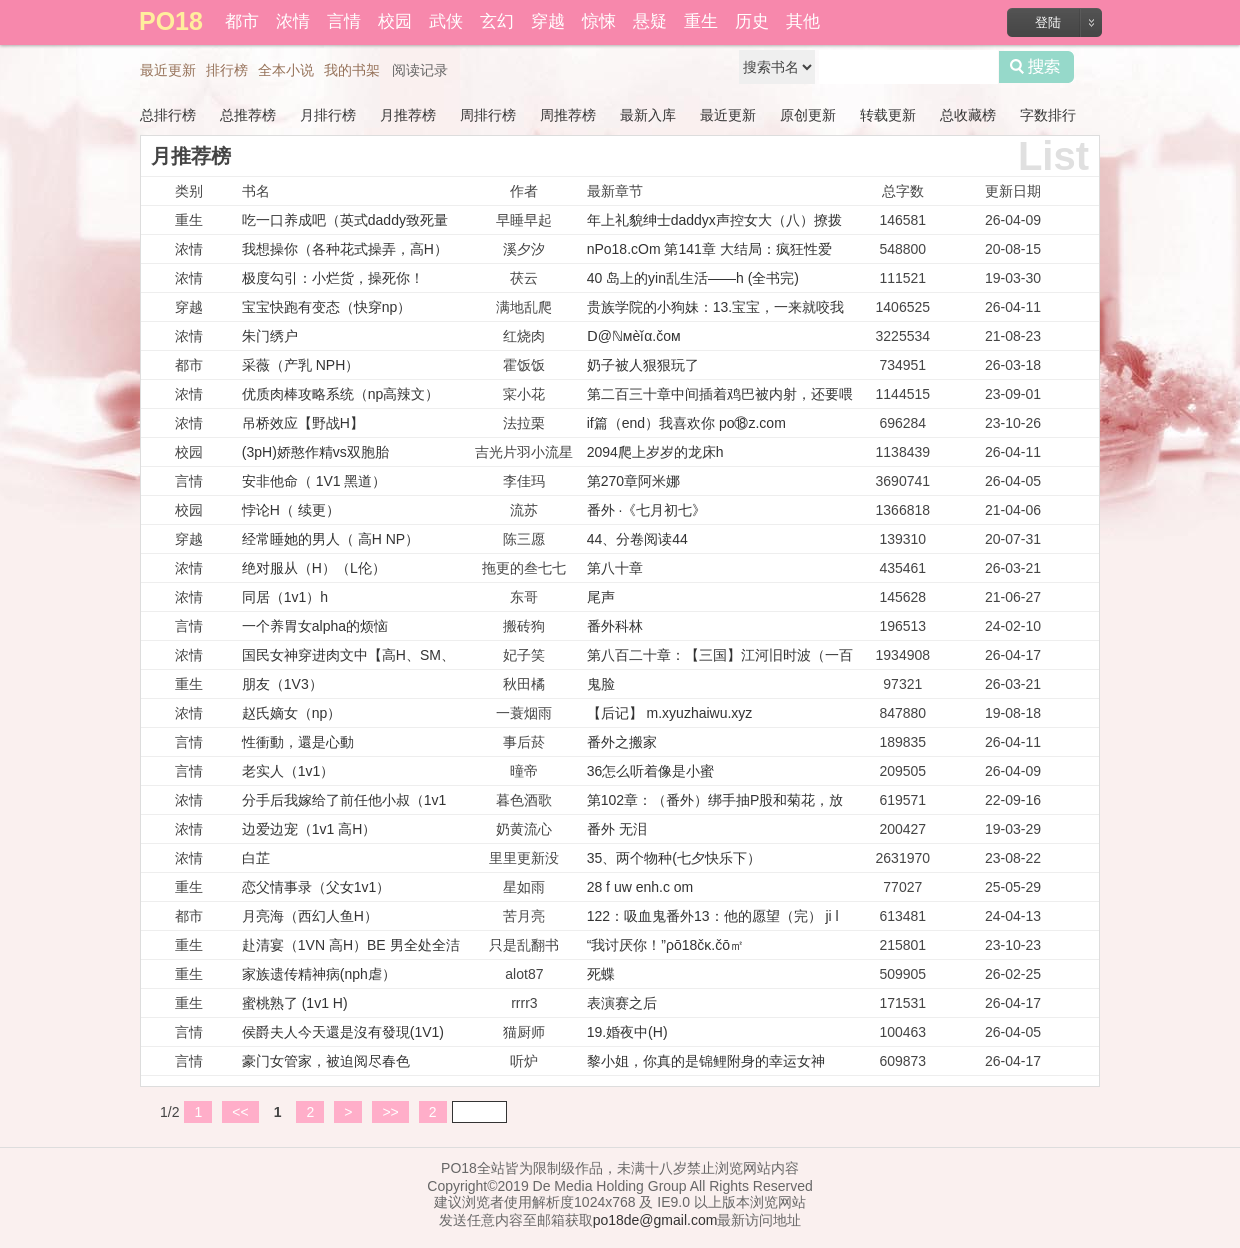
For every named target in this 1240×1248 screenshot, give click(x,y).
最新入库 (648, 115)
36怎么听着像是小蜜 (651, 771)
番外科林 (615, 626)
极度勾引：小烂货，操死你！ (333, 278)
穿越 (548, 21)
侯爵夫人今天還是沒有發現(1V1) (343, 1032)
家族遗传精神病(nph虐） (319, 974)
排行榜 (227, 70)
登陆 (1048, 22)
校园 (395, 21)
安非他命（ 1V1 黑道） (314, 481)
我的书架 (352, 70)
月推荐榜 (408, 115)
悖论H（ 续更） (291, 510)
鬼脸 (601, 684)
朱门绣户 (270, 336)
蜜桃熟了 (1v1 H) (295, 1003)
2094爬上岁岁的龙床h (655, 452)
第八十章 (615, 568)
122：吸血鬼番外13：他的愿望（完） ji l (713, 916)
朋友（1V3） (282, 684)
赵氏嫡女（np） (292, 713)
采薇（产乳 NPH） (300, 365)
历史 (752, 21)
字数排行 (1048, 115)
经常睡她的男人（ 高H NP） (330, 539)
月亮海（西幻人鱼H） (310, 916)
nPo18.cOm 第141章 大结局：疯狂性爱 (709, 249)
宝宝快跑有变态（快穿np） (327, 307)
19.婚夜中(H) (627, 1032)
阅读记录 (420, 70)
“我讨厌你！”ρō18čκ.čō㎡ (665, 945)
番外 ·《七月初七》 (647, 510)
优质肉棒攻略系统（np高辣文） (341, 394)
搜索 (1036, 67)
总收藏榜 (968, 115)
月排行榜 (328, 115)
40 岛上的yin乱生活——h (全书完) (693, 278)
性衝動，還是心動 (298, 742)
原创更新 (808, 115)
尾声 (601, 597)
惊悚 (599, 21)
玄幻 (497, 21)
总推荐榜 (248, 115)
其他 (803, 21)
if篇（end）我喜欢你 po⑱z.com (686, 423)
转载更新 (888, 115)
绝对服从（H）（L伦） (314, 568)
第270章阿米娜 (633, 481)
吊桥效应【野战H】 (303, 423)
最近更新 (168, 70)
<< (240, 1112)
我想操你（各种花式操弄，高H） (345, 249)
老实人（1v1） (288, 771)
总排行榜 (168, 115)
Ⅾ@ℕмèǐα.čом (634, 336)
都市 (242, 21)
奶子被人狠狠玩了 (643, 365)
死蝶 (601, 974)
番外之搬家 (622, 742)
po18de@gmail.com (655, 1220)
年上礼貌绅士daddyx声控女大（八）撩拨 (714, 220)
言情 (344, 21)
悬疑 (650, 21)
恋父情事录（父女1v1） (316, 887)
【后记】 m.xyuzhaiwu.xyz (670, 713)
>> (390, 1112)
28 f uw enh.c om (640, 887)
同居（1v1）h (285, 597)
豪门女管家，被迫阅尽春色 (326, 1061)
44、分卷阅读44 (637, 539)
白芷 (256, 858)
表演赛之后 (622, 1003)
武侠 (446, 21)
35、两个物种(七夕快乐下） (674, 858)
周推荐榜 (568, 115)
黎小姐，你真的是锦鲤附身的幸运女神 (706, 1061)
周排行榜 (488, 115)
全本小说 (286, 70)
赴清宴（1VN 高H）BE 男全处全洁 (351, 945)
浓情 (293, 21)
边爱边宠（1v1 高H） (309, 829)
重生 (701, 21)
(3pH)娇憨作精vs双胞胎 (315, 452)
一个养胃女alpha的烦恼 (315, 626)
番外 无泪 (617, 829)
